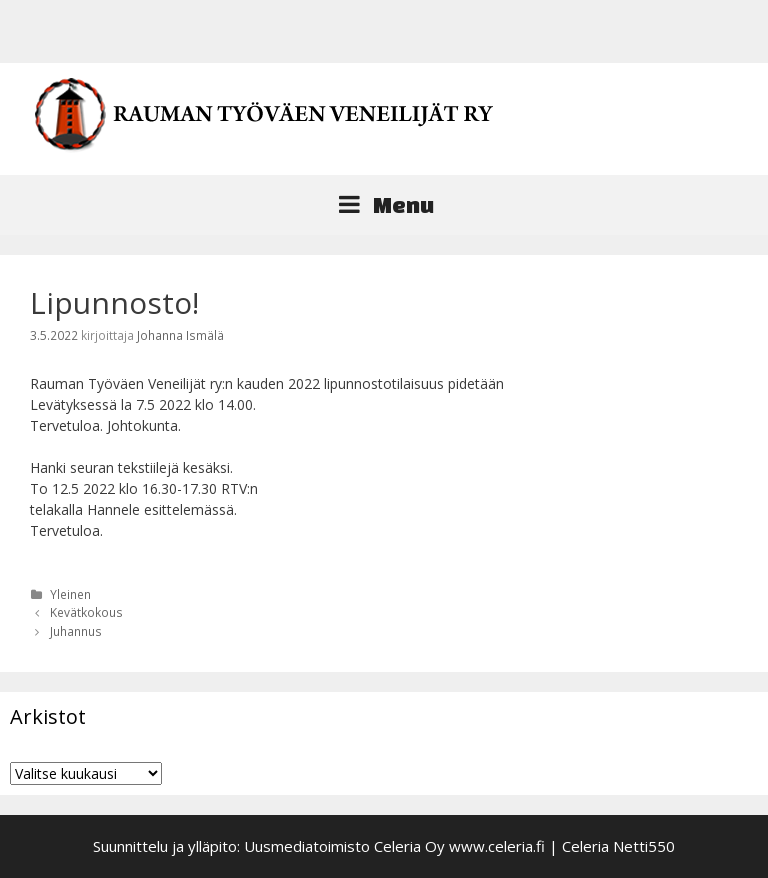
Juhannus (76, 631)
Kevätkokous (86, 612)
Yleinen (70, 594)
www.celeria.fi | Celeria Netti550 (562, 846)
